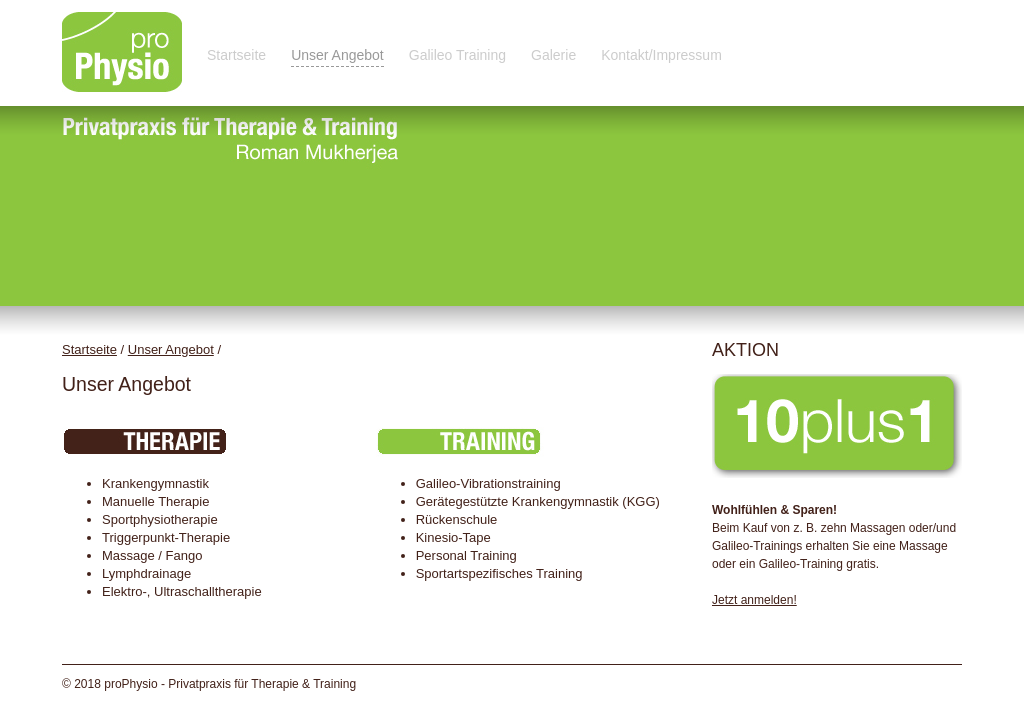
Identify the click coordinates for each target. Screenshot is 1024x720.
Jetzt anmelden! (754, 600)
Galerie (553, 55)
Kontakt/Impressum (661, 55)
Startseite (236, 55)
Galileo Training (457, 55)
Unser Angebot (337, 55)
